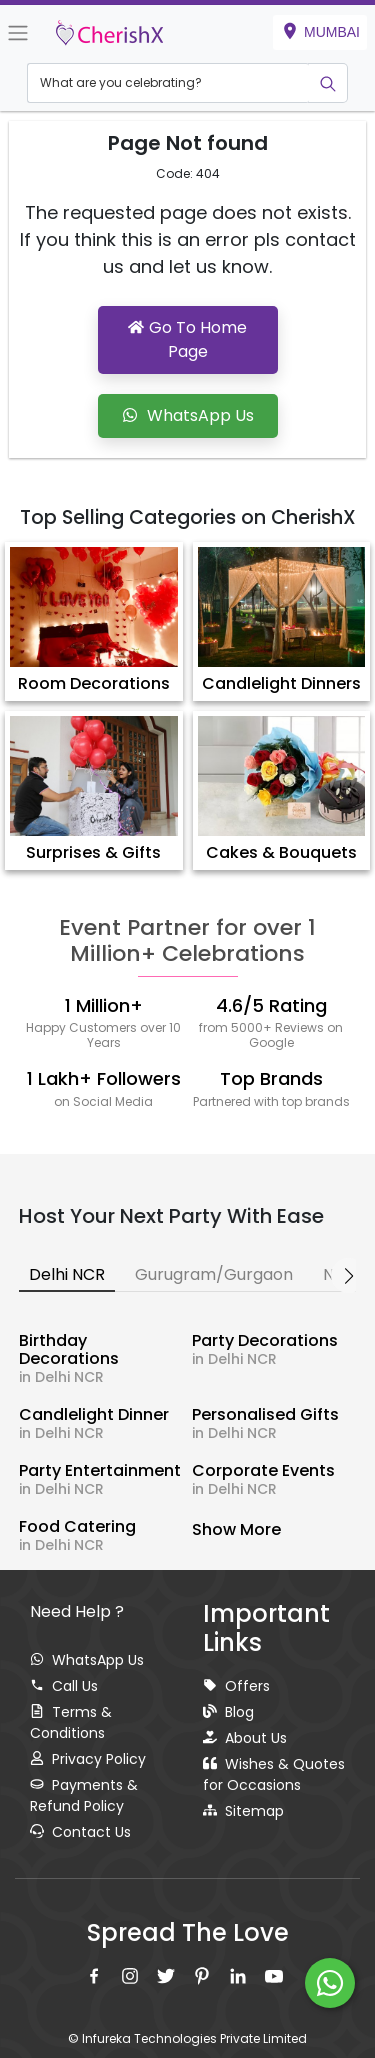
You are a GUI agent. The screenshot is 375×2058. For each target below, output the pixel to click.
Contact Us (80, 1832)
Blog (228, 1712)
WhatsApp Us (87, 1660)
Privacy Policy (88, 1759)
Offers (236, 1686)
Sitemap (243, 1811)
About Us (245, 1738)
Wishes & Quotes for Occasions (274, 1774)
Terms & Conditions (71, 1722)
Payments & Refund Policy (84, 1795)
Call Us (64, 1686)
